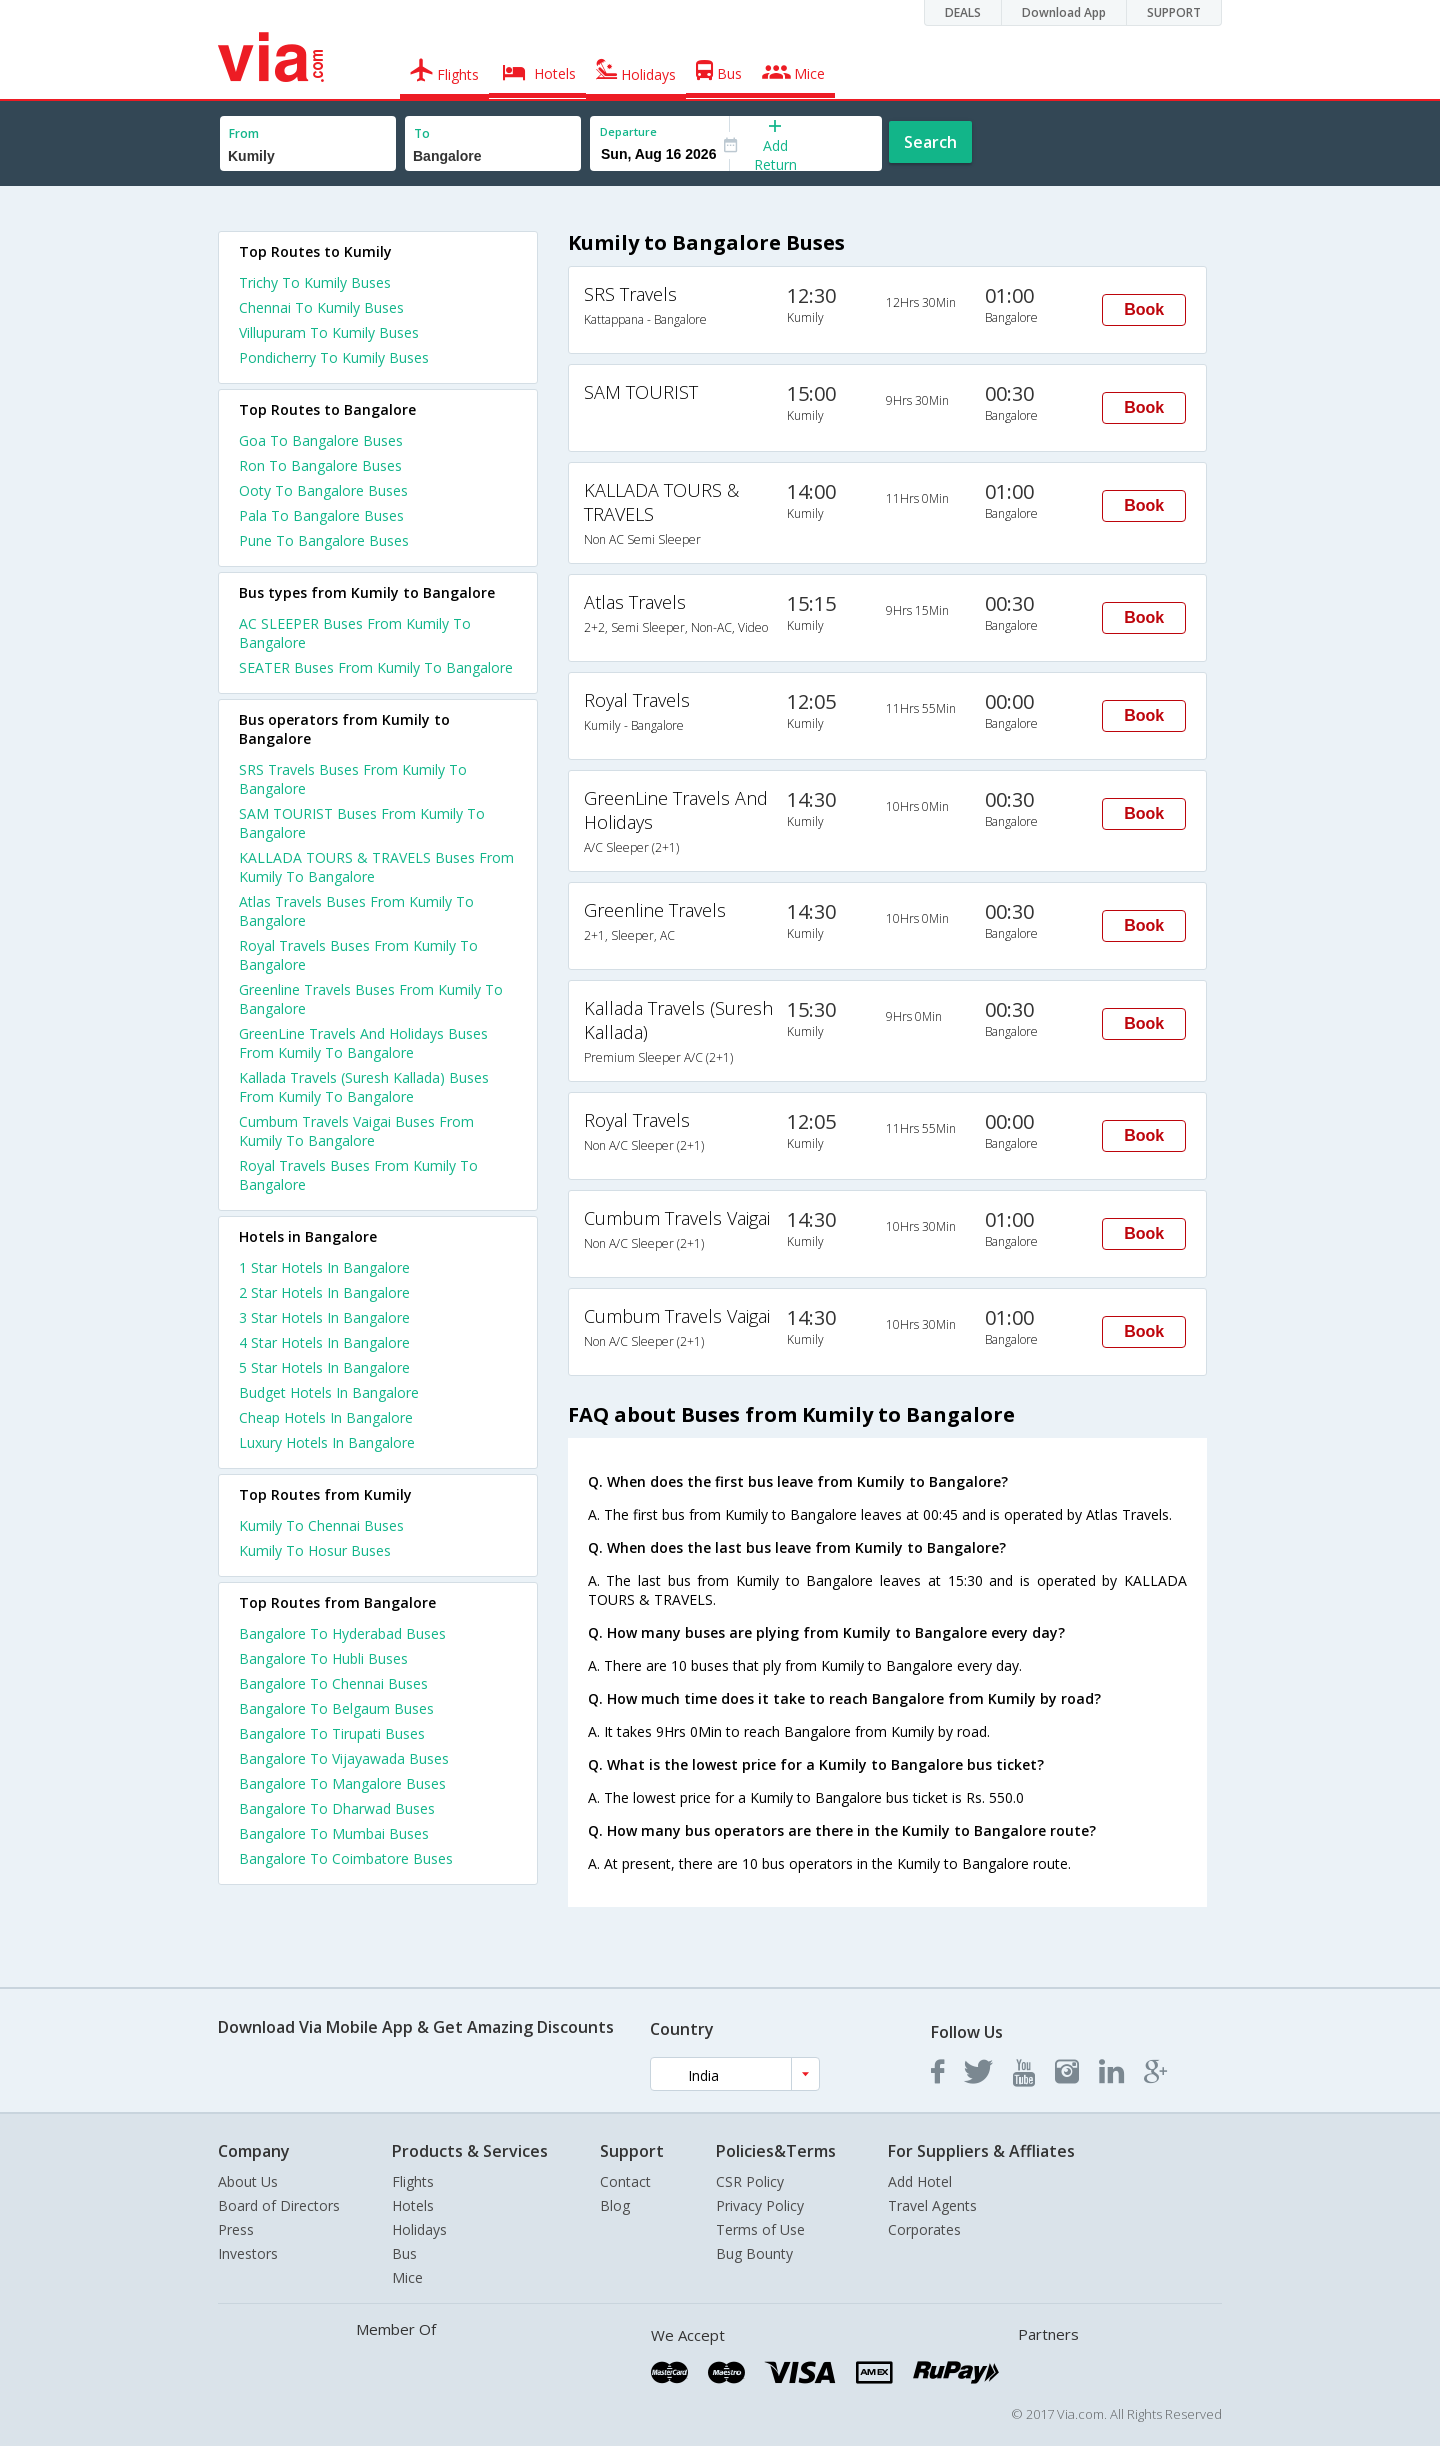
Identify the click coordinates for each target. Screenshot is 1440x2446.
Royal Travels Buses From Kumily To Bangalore (358, 955)
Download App (1064, 12)
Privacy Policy (760, 2205)
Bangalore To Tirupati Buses (332, 1733)
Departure (628, 131)
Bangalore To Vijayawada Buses (344, 1758)
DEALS (963, 12)
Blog (615, 2205)
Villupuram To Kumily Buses (329, 332)
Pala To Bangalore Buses (321, 515)
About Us (248, 2181)
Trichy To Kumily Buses (315, 282)
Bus (404, 2253)
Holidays (419, 2229)
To (422, 133)
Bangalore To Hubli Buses (323, 1658)
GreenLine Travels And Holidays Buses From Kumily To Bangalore (363, 1043)
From (244, 133)
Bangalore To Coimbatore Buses (346, 1858)
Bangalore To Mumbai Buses (334, 1833)
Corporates (924, 2229)
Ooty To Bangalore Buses (323, 490)
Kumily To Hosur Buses (315, 1550)
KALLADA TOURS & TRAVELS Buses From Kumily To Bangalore (376, 867)
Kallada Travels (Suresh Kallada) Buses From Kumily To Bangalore (364, 1087)
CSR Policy (750, 2181)
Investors (248, 2253)
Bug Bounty (754, 2253)
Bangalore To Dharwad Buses (337, 1808)
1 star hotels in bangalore (324, 1267)
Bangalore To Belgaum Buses (336, 1708)
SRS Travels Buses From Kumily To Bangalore (353, 779)
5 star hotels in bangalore (324, 1367)
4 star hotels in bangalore (324, 1342)
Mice (407, 2277)
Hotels (413, 2205)
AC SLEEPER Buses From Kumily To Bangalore (355, 633)
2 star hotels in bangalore (324, 1292)
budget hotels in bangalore (329, 1392)
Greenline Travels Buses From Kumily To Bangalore (371, 999)
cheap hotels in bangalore (326, 1417)
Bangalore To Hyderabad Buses (342, 1633)
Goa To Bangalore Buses (321, 440)
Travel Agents (932, 2205)
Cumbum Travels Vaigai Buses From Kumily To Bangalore (356, 1131)
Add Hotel (920, 2181)
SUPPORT (1174, 12)
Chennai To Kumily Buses (321, 307)
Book (1144, 309)
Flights (413, 2181)
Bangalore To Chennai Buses (333, 1683)
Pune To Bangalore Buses (324, 540)
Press (236, 2229)
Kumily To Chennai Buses (321, 1525)
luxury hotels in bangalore (327, 1442)
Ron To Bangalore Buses (320, 465)
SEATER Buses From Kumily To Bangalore (376, 667)
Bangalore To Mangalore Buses (342, 1783)
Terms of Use (760, 2229)
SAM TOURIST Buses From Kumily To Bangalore (362, 823)
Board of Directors (279, 2205)
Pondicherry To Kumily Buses (334, 357)
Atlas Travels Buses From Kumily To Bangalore (356, 911)
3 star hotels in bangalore (324, 1317)
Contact (625, 2181)
